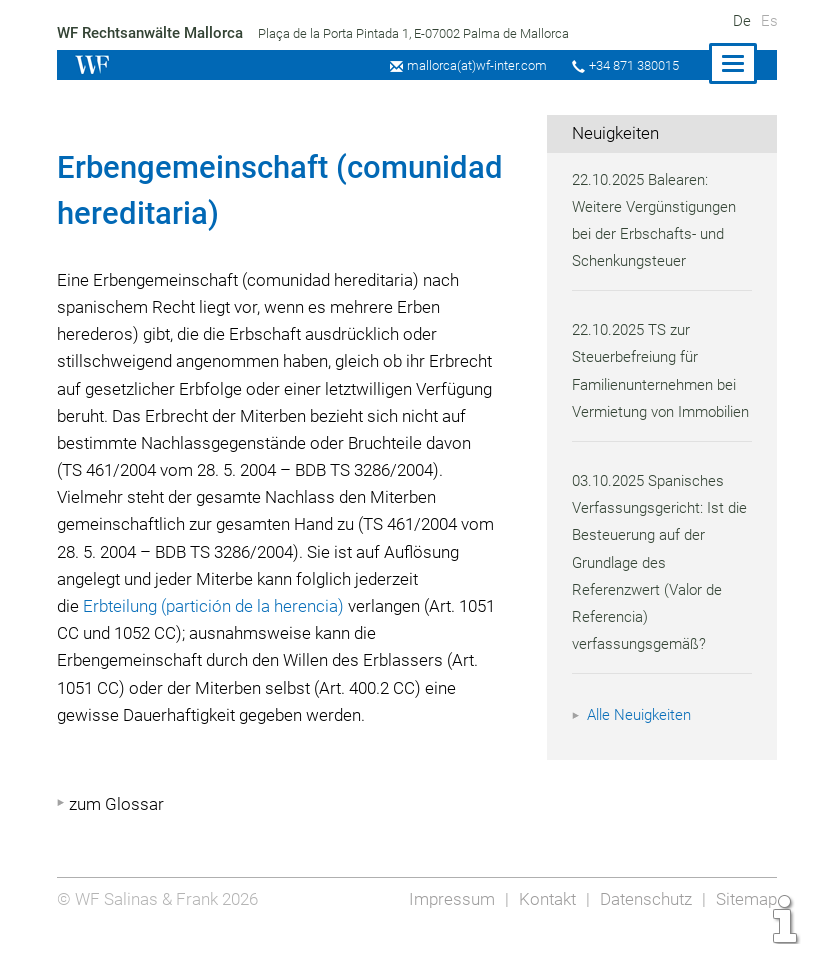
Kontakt (541, 926)
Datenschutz (642, 926)
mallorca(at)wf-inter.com (471, 65)
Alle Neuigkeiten (642, 743)
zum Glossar (116, 831)
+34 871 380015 (632, 65)
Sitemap (745, 926)
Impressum (446, 926)
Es (770, 21)
